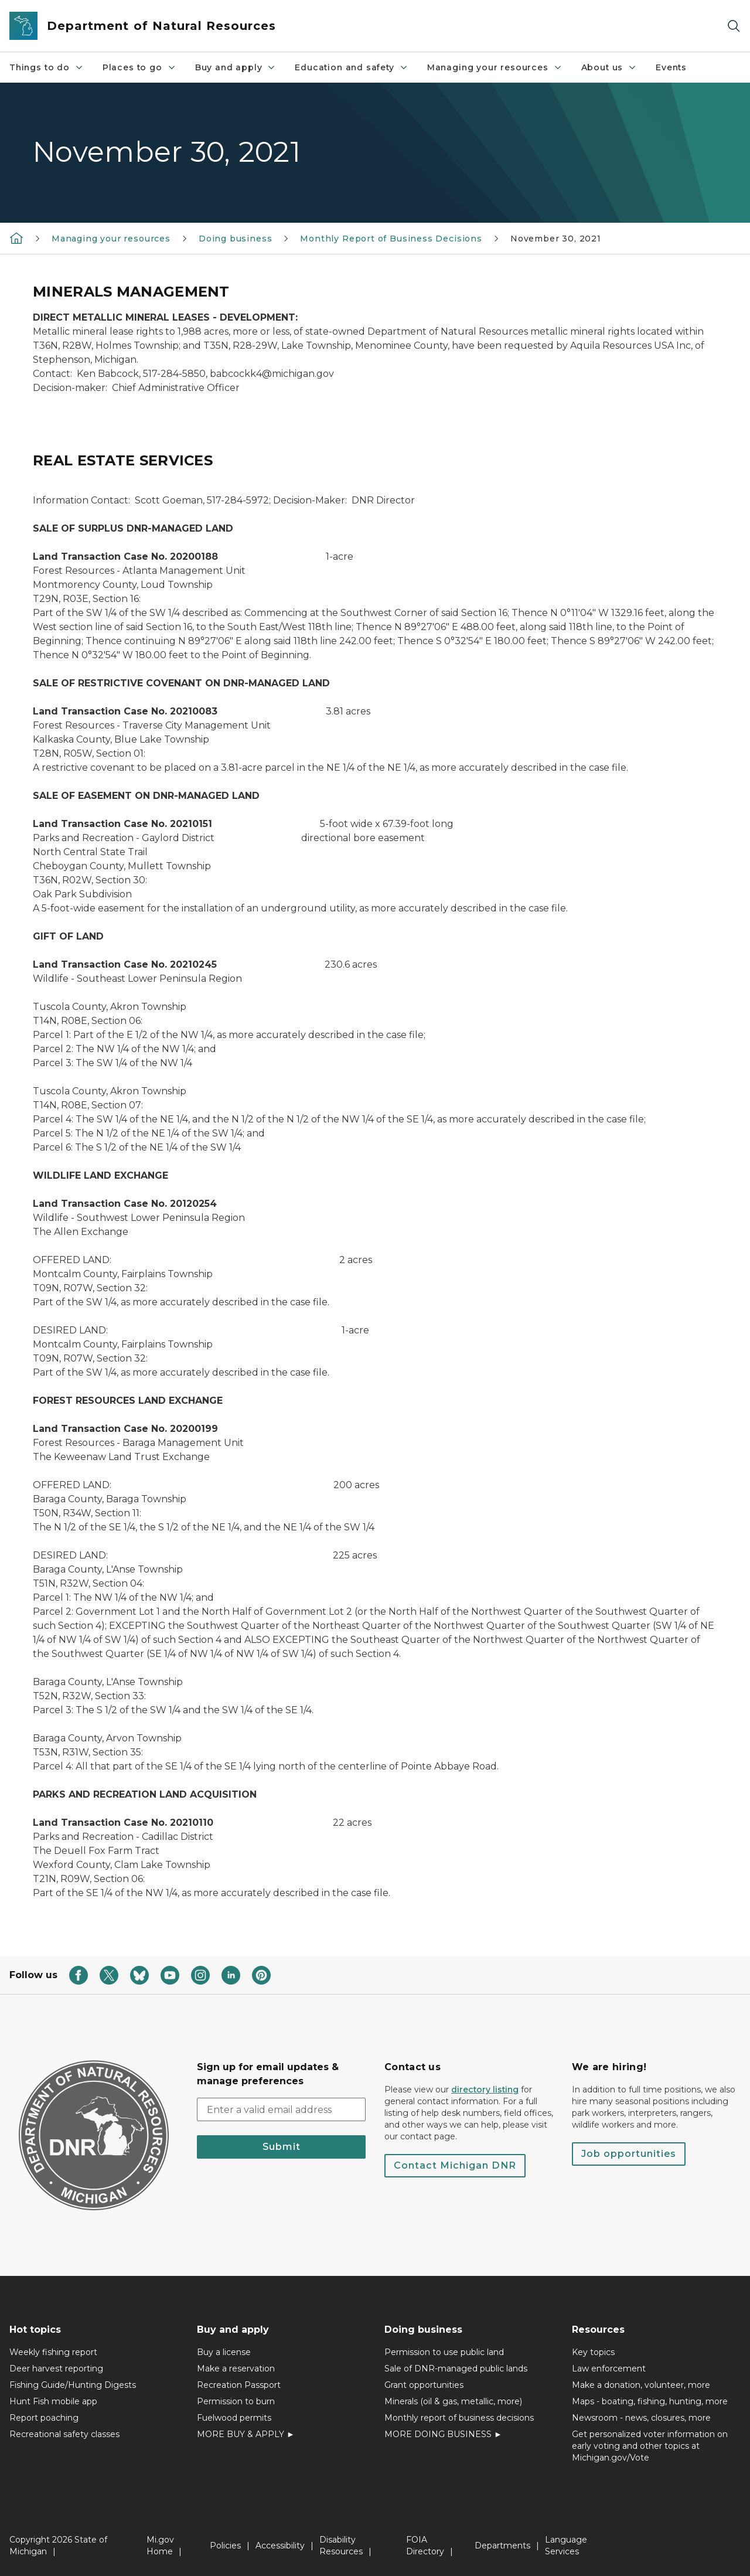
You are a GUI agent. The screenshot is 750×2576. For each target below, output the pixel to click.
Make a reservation (236, 2368)
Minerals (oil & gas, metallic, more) (453, 2401)
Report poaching (44, 2417)
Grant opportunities (423, 2385)
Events (671, 67)
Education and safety (351, 67)
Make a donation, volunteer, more (641, 2385)
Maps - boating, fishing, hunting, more (650, 2401)
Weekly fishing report (53, 2352)
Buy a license (224, 2352)
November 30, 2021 (555, 238)
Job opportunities (628, 2153)
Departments (502, 2545)
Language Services (566, 2545)
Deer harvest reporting (56, 2368)
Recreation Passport (239, 2385)
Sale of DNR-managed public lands (455, 2368)
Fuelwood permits (234, 2417)
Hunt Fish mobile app (53, 2401)
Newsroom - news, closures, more (641, 2417)
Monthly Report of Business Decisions (391, 238)
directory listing (485, 2089)
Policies (225, 2545)
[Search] (734, 26)
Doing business (235, 238)
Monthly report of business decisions (459, 2417)
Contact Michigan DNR (455, 2165)
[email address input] (281, 2109)
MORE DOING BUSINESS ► (443, 2434)
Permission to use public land (444, 2352)
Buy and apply (236, 67)
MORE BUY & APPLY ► (246, 2434)
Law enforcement (609, 2368)
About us (609, 67)
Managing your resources (494, 67)
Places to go (139, 67)
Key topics (593, 2352)
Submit (281, 2146)
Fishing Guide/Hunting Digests (72, 2385)
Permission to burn (236, 2401)
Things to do (46, 67)
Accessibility (280, 2545)
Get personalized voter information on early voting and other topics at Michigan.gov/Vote (650, 2446)
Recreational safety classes (64, 2434)
